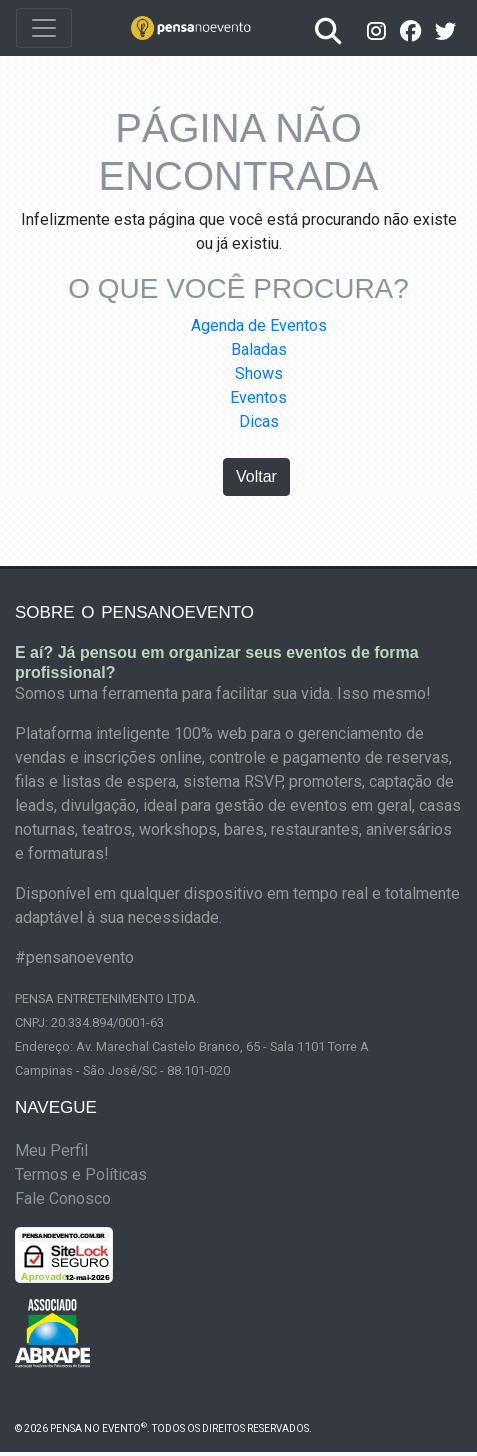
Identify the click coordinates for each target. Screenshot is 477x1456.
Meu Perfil (51, 1150)
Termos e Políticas (81, 1174)
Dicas (259, 421)
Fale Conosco (63, 1198)
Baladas (259, 349)
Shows (259, 373)
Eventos (258, 397)
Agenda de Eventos (259, 325)
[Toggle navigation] (44, 28)
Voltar (256, 476)
